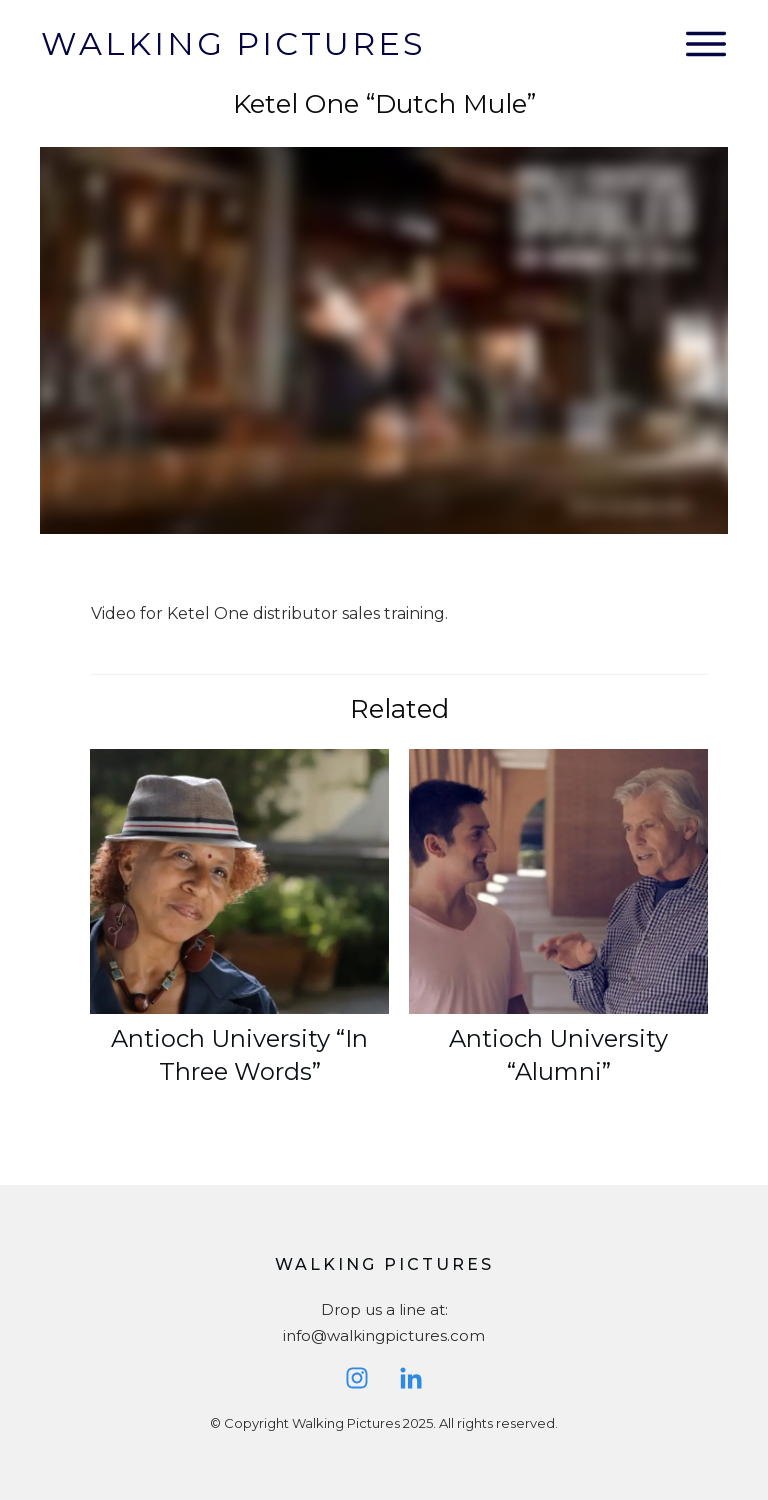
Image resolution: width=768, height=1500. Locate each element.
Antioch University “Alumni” (558, 929)
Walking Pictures (233, 43)
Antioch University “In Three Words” (239, 929)
